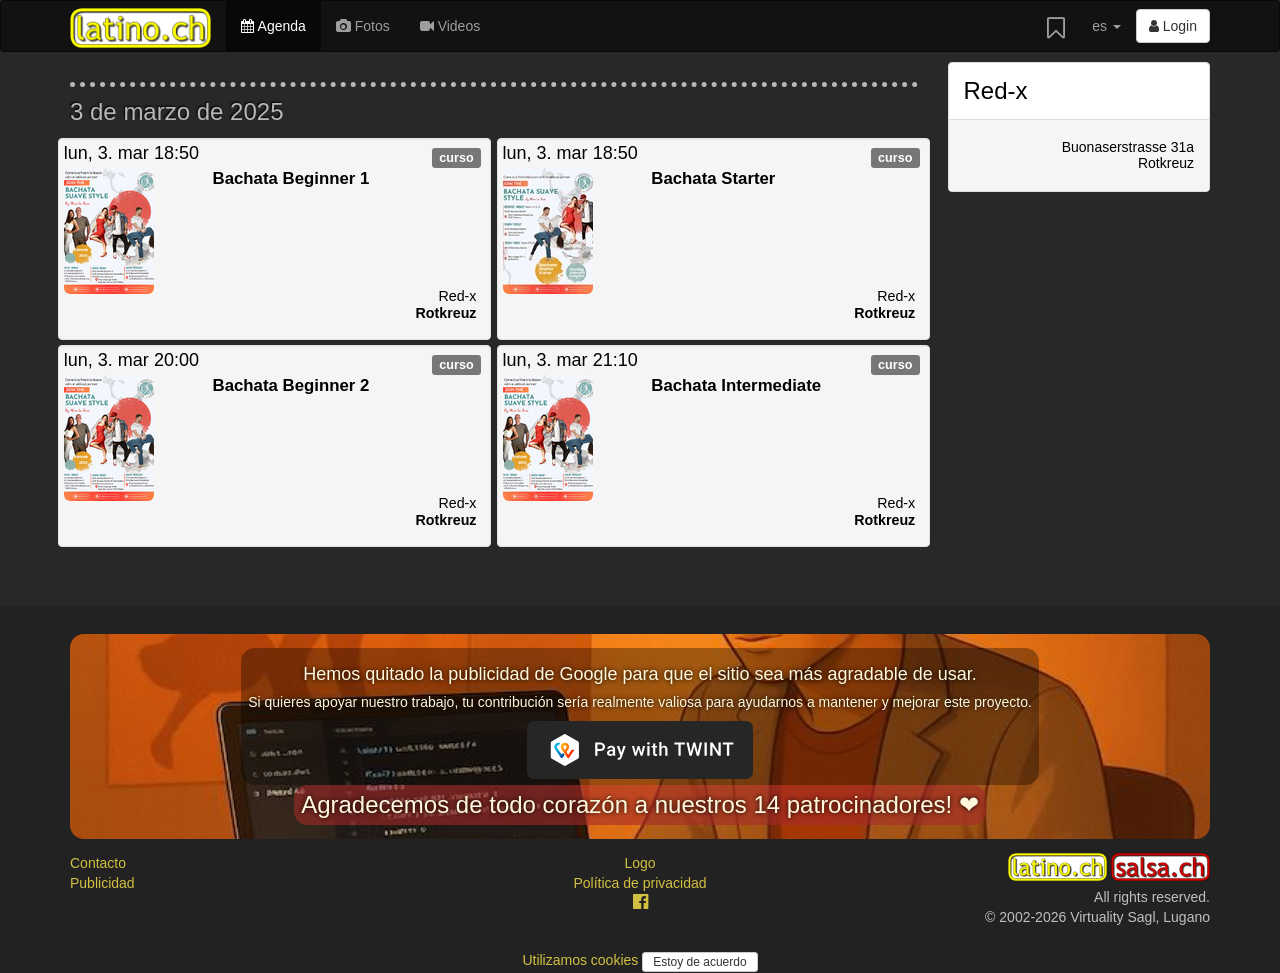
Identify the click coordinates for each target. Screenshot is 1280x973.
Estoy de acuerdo (699, 962)
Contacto (98, 863)
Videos (450, 26)
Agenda (273, 26)
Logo (639, 863)
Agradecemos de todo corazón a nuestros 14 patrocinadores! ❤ (640, 804)
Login (1173, 26)
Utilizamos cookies (582, 960)
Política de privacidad (639, 883)
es (1106, 26)
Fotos (363, 26)
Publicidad (102, 883)
